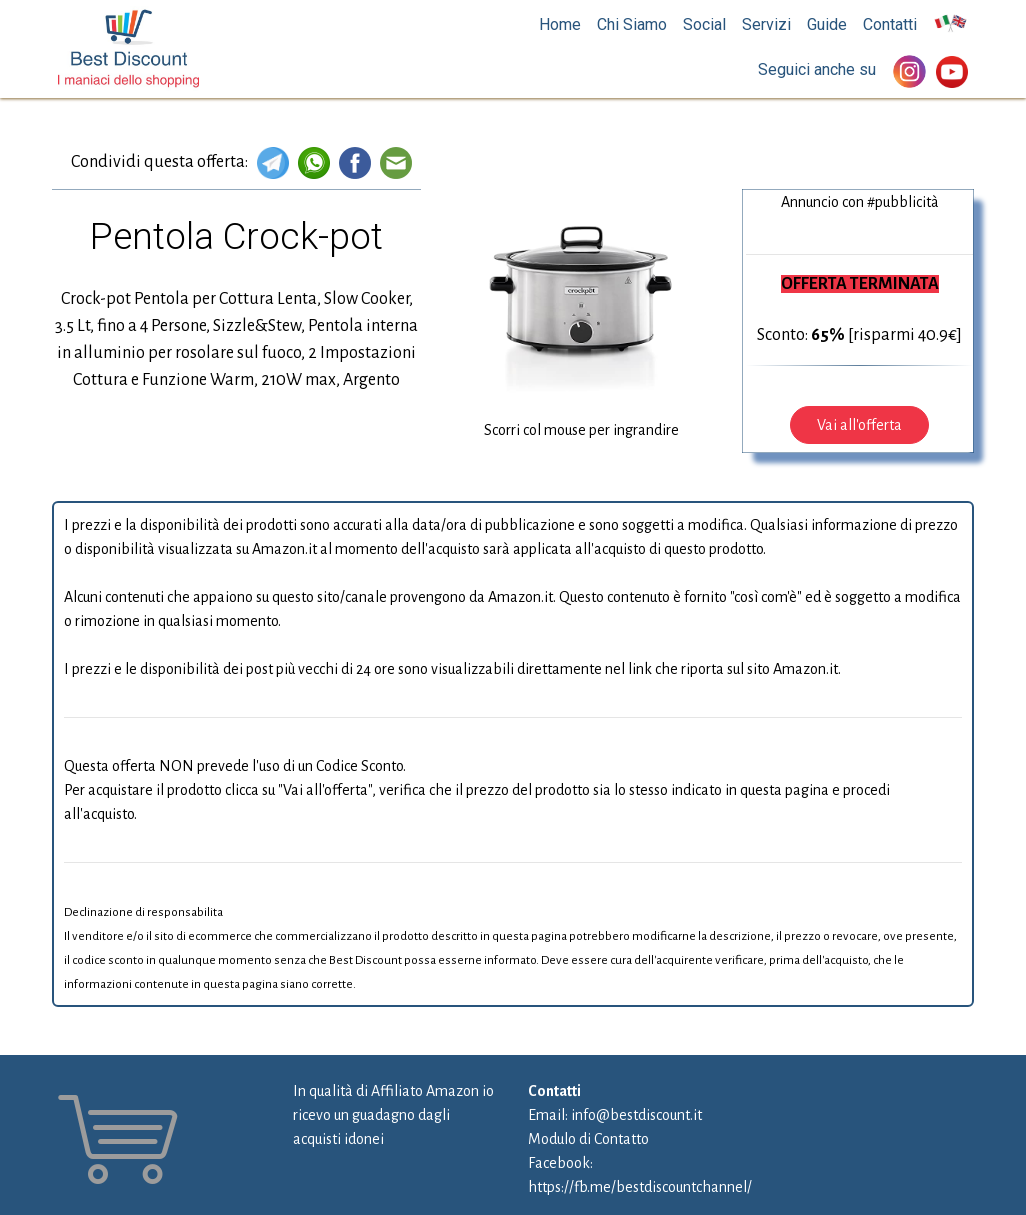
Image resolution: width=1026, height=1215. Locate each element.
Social (704, 24)
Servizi (766, 24)
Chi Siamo (632, 24)
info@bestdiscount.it (636, 1115)
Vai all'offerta (859, 425)
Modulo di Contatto (588, 1139)
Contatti (890, 24)
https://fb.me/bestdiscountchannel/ (640, 1187)
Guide (827, 24)
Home (560, 24)
